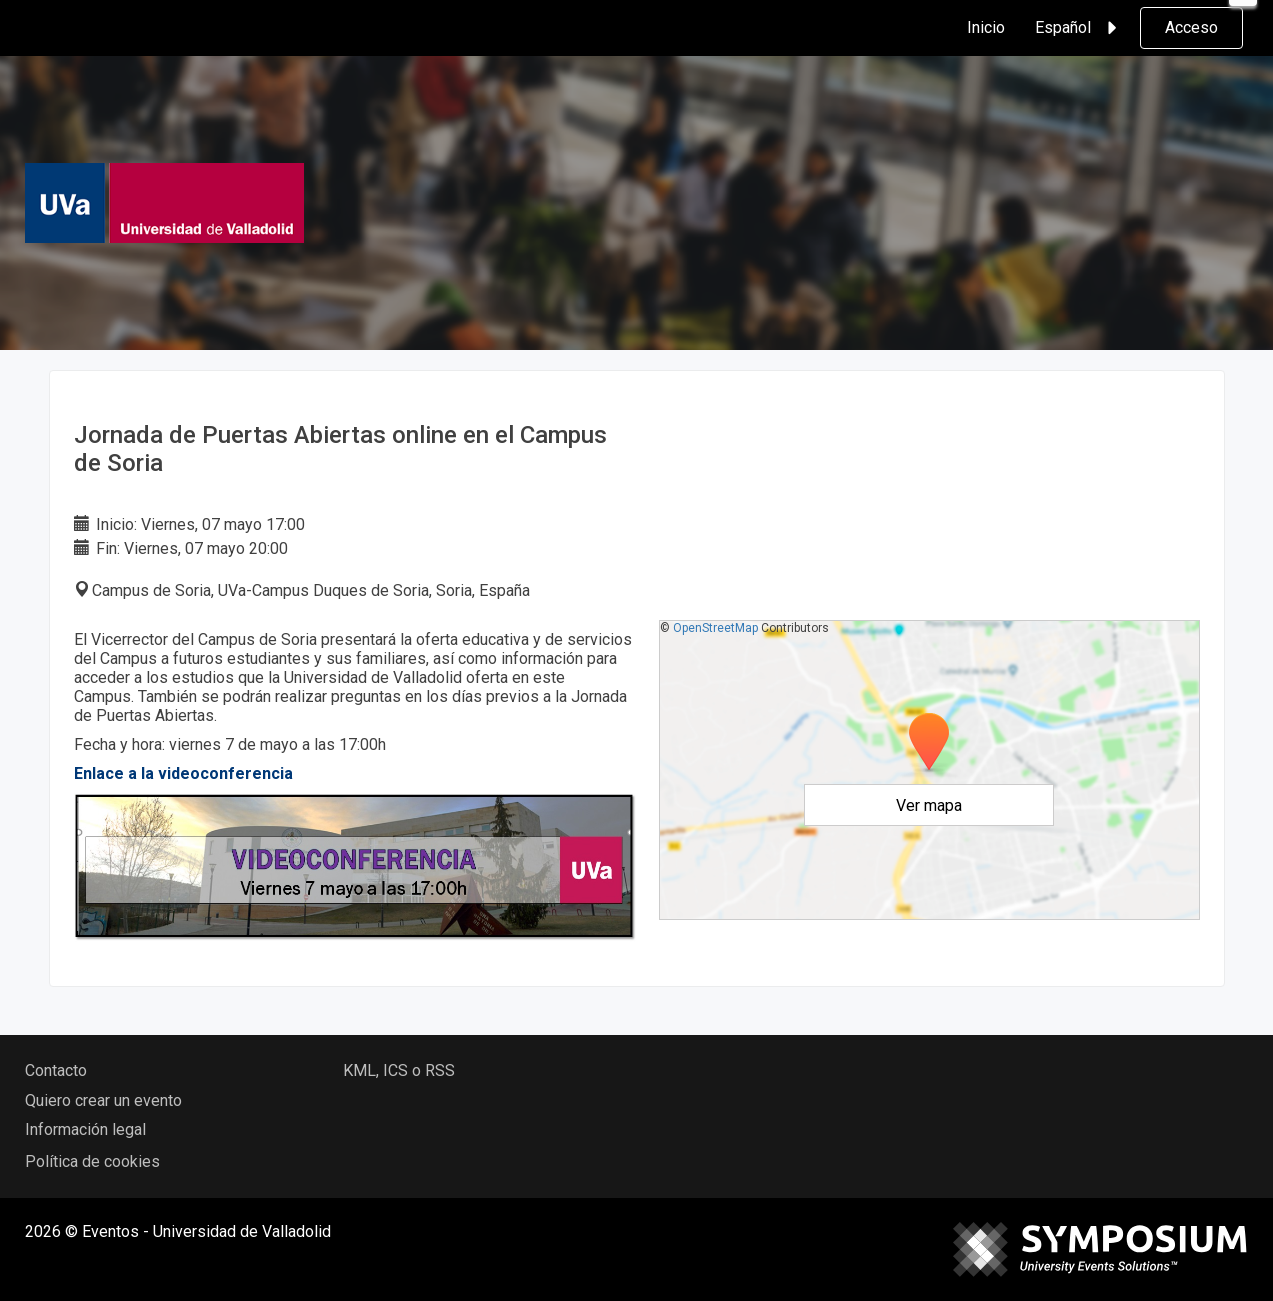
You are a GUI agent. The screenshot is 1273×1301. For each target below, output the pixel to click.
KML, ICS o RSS (399, 1070)
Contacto (56, 1070)
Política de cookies (92, 1161)
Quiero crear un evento (103, 1100)
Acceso (1191, 27)
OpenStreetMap (715, 628)
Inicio (986, 27)
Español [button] (1079, 28)
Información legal (85, 1129)
